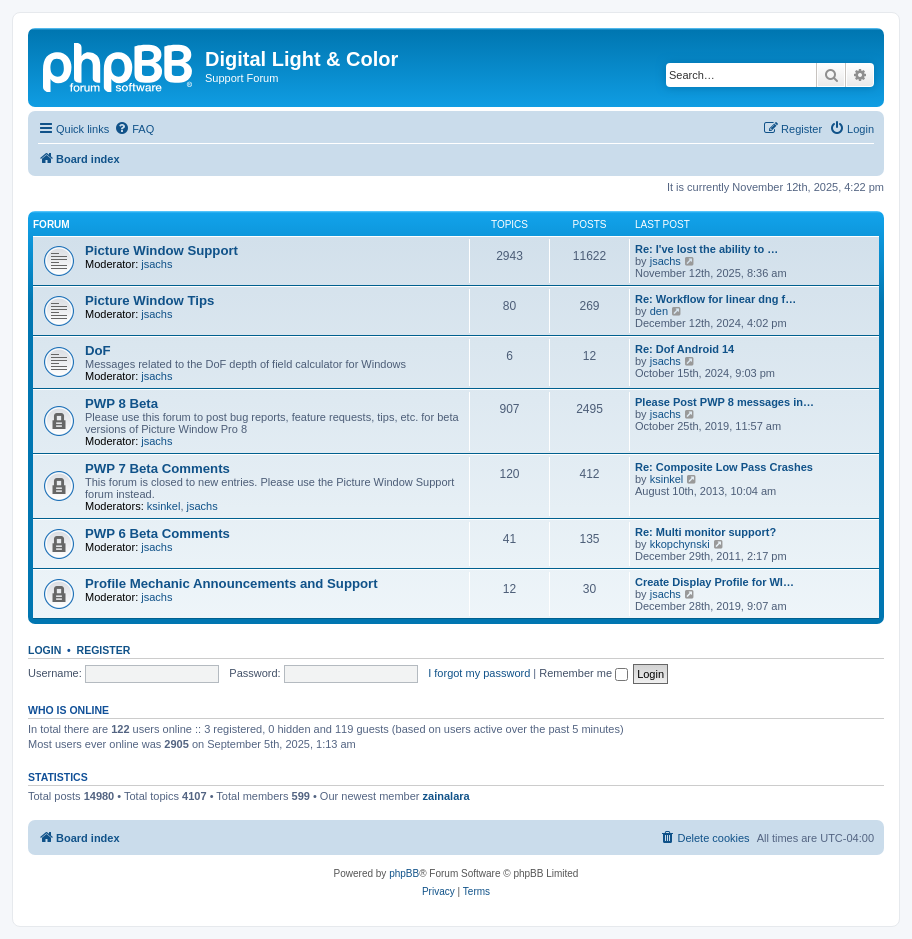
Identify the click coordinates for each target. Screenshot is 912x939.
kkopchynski (680, 544)
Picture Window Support (161, 250)
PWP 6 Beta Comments (157, 533)
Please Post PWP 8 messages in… (724, 402)
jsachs (156, 264)
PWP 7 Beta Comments (157, 468)
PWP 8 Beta (121, 403)
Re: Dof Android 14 (684, 349)
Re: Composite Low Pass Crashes (724, 467)
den (659, 311)
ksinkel (164, 506)
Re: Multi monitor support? (705, 532)
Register (104, 650)
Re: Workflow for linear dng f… (715, 299)
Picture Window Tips (149, 300)
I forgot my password (479, 673)
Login (44, 650)
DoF (98, 350)
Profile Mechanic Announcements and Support (231, 583)
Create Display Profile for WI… (714, 582)
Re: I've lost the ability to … (706, 249)
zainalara (446, 796)
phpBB (404, 873)
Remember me (583, 673)
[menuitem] (134, 129)
